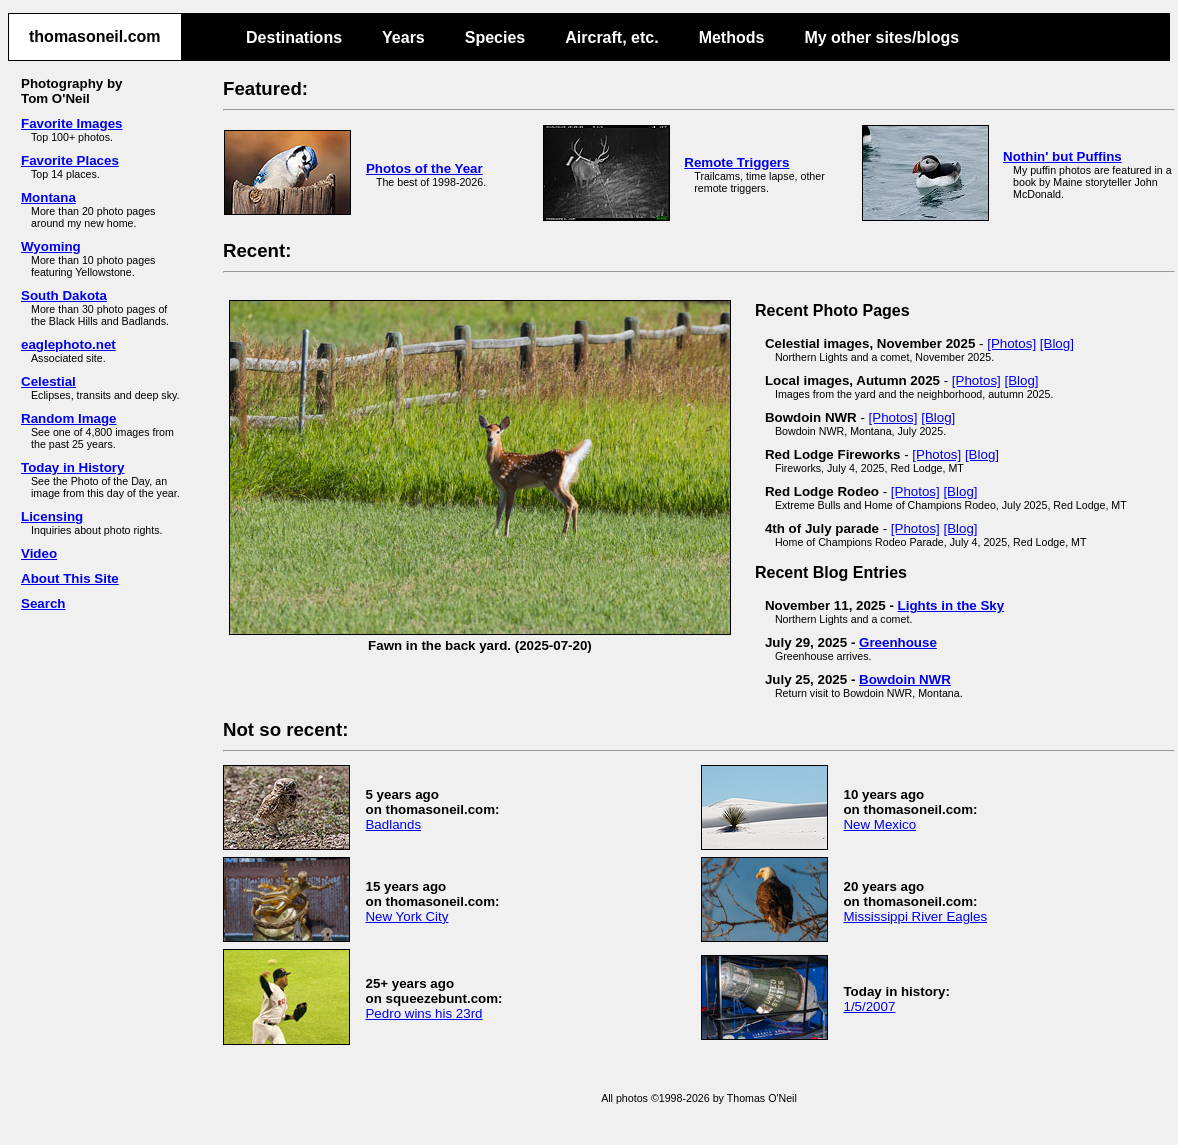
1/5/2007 (869, 1006)
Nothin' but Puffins (1062, 156)
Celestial (48, 381)
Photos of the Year (424, 168)
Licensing (52, 516)
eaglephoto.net (68, 344)
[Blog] (1057, 343)
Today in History (72, 467)
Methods (732, 37)
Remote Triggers (736, 162)
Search (43, 603)
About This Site (70, 578)
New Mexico (879, 824)
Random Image (69, 418)
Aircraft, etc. (611, 37)
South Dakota (64, 295)
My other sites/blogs (881, 37)
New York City (406, 916)
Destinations (294, 37)
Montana (48, 197)
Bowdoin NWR (905, 679)
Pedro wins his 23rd (423, 1013)
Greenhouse (898, 642)
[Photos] (1011, 343)
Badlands (393, 824)
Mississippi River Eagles (915, 916)
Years (403, 37)
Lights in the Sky (951, 605)
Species (495, 37)
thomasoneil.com (95, 36)
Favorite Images (71, 123)
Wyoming (51, 246)
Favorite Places (70, 160)
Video (39, 553)
